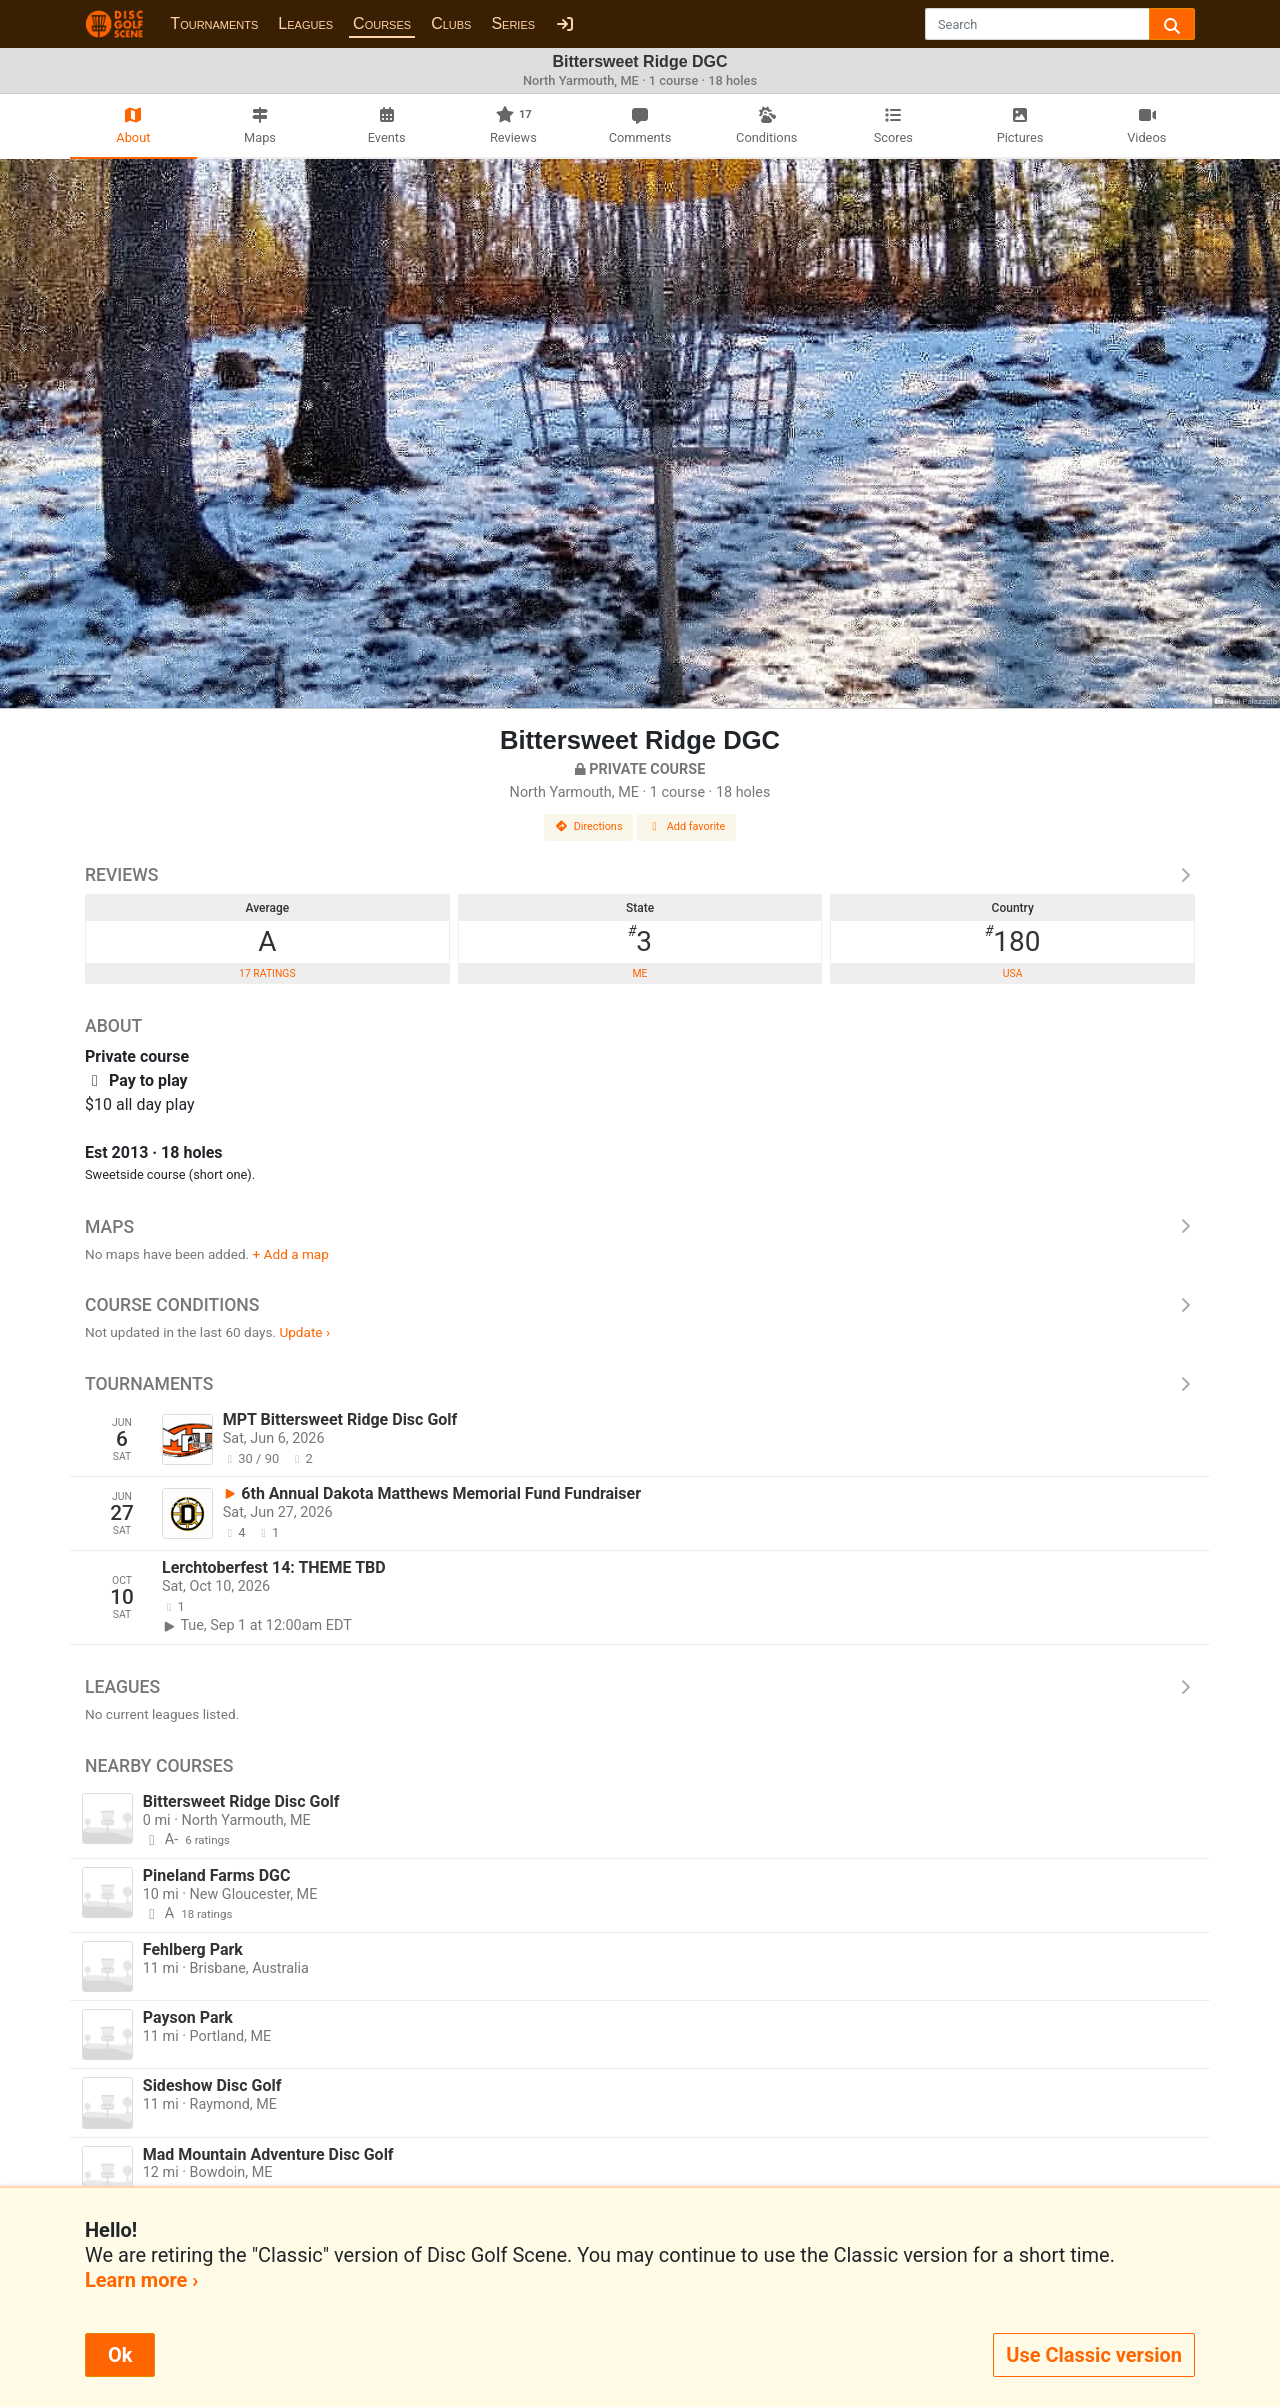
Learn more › (141, 2280)
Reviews (640, 875)
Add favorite (687, 826)
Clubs (451, 23)
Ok (120, 2355)
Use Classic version (1094, 2355)
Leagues (305, 23)
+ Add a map (291, 1254)
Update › (304, 1332)
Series (513, 23)
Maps (640, 1227)
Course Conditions (640, 1305)
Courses (382, 23)
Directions (589, 826)
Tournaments (214, 23)
